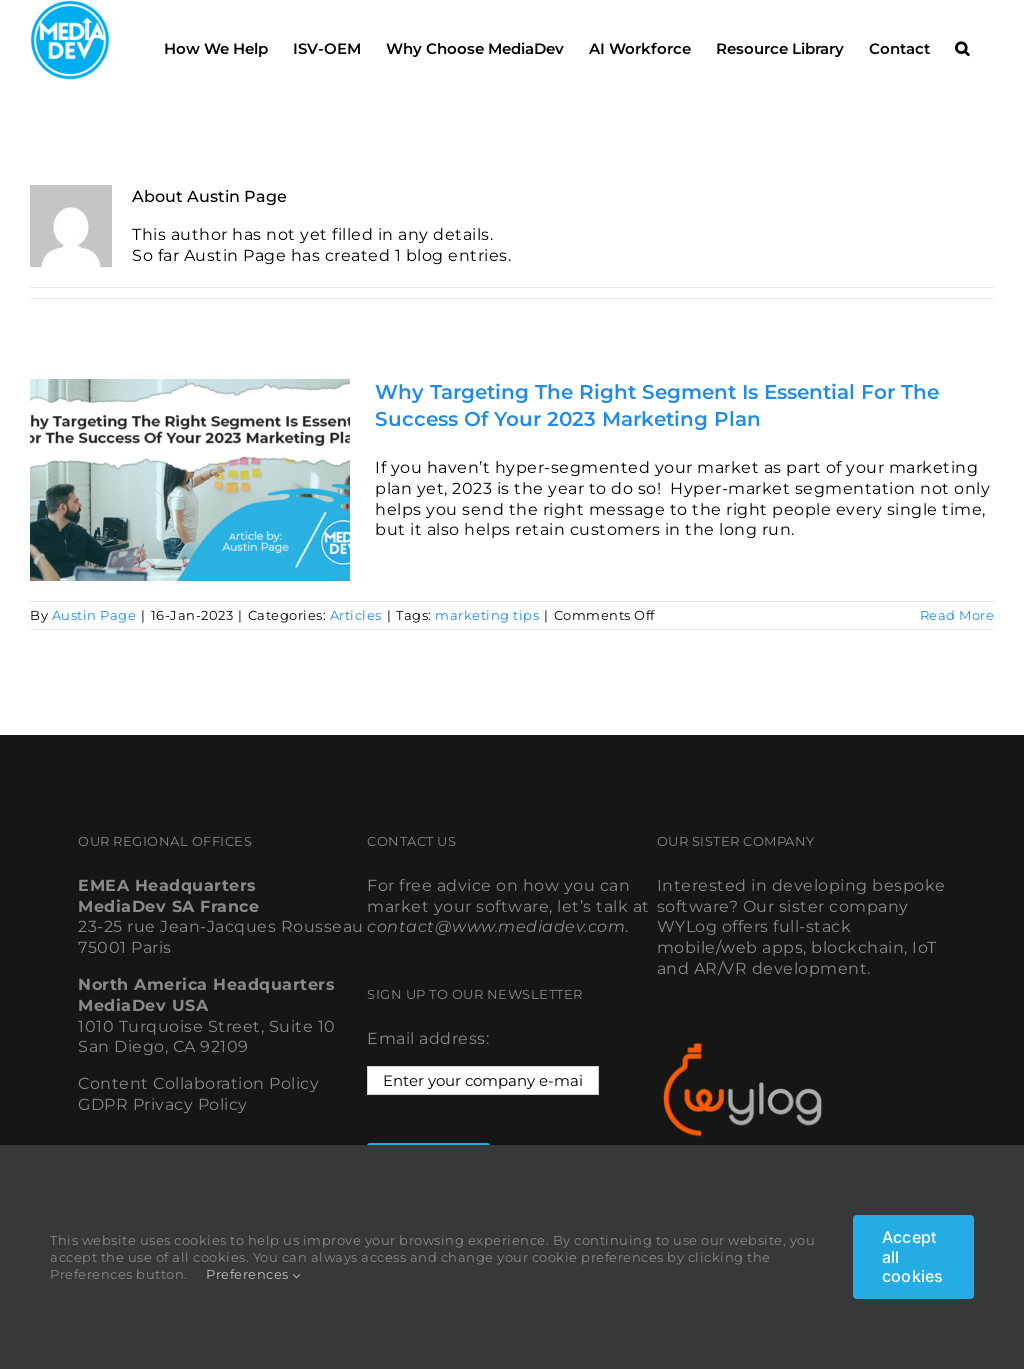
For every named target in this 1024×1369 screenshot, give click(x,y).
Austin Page (94, 615)
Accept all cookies (913, 1256)
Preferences (253, 1274)
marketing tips (487, 615)
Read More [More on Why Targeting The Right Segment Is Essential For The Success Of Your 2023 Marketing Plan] (957, 615)
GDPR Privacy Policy (163, 1104)
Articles (356, 615)
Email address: (428, 1038)
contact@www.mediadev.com (496, 926)
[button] (962, 43)
